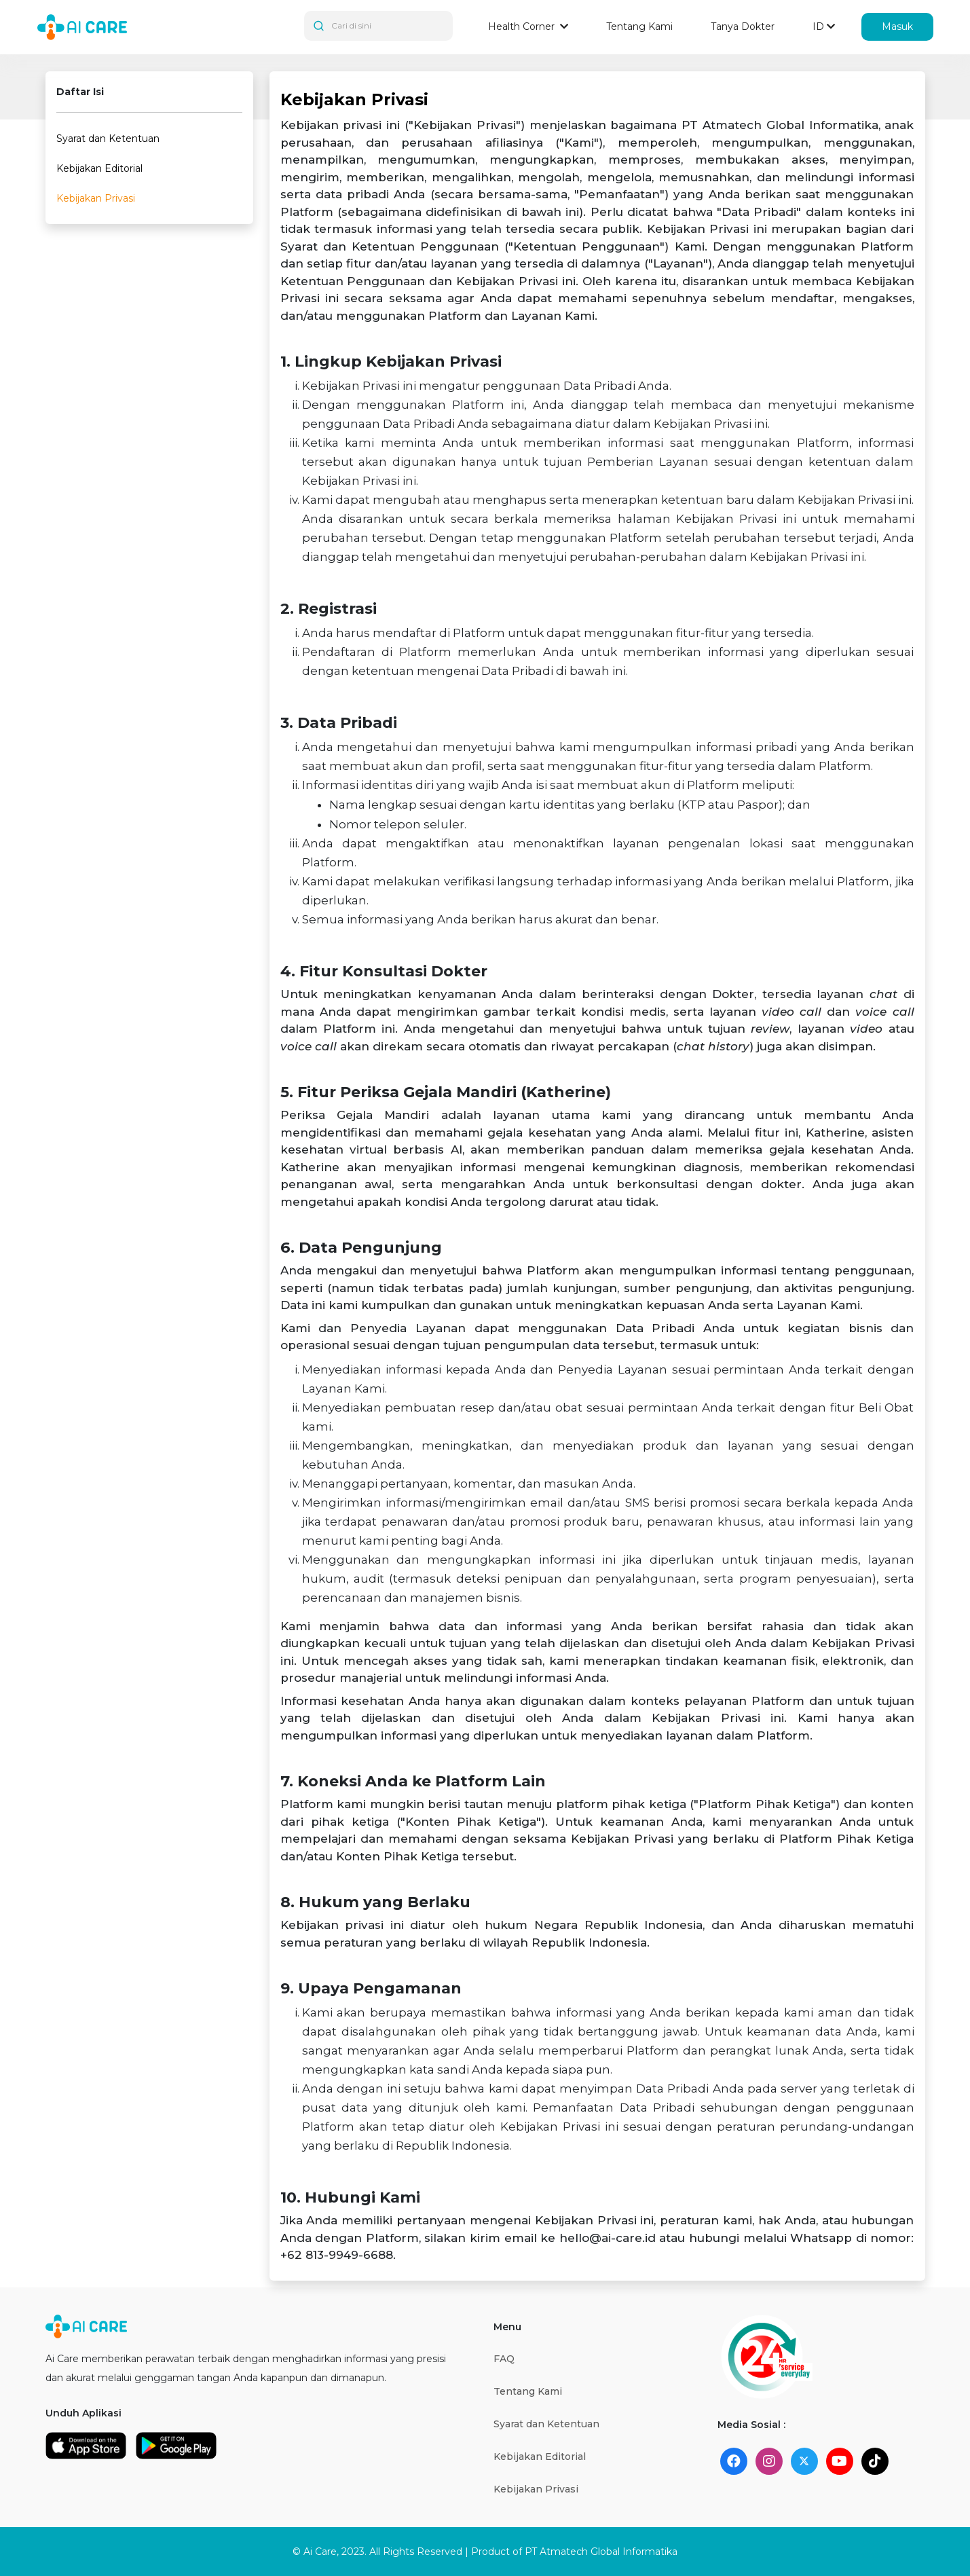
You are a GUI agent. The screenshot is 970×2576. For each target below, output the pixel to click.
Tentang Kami (639, 26)
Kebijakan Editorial (99, 168)
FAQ (504, 2359)
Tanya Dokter (743, 26)
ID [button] (818, 26)
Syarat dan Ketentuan (108, 138)
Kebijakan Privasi (95, 198)
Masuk (897, 26)
